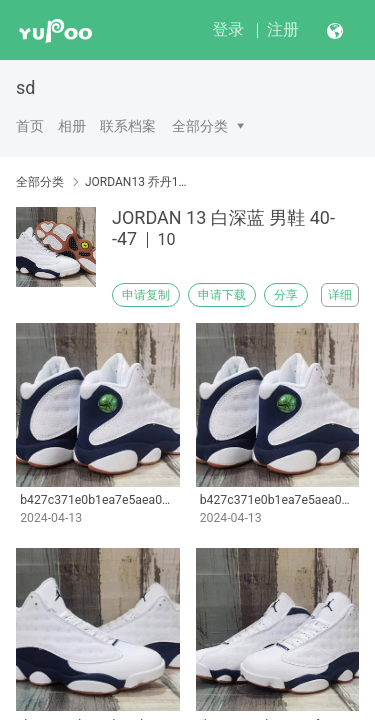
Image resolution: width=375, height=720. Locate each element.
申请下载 (222, 295)
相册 (72, 126)
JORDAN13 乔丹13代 (137, 182)
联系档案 (128, 126)
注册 (283, 29)
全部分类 (200, 126)
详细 (340, 295)
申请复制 (146, 295)
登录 (228, 29)
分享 (286, 295)
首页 (30, 126)
